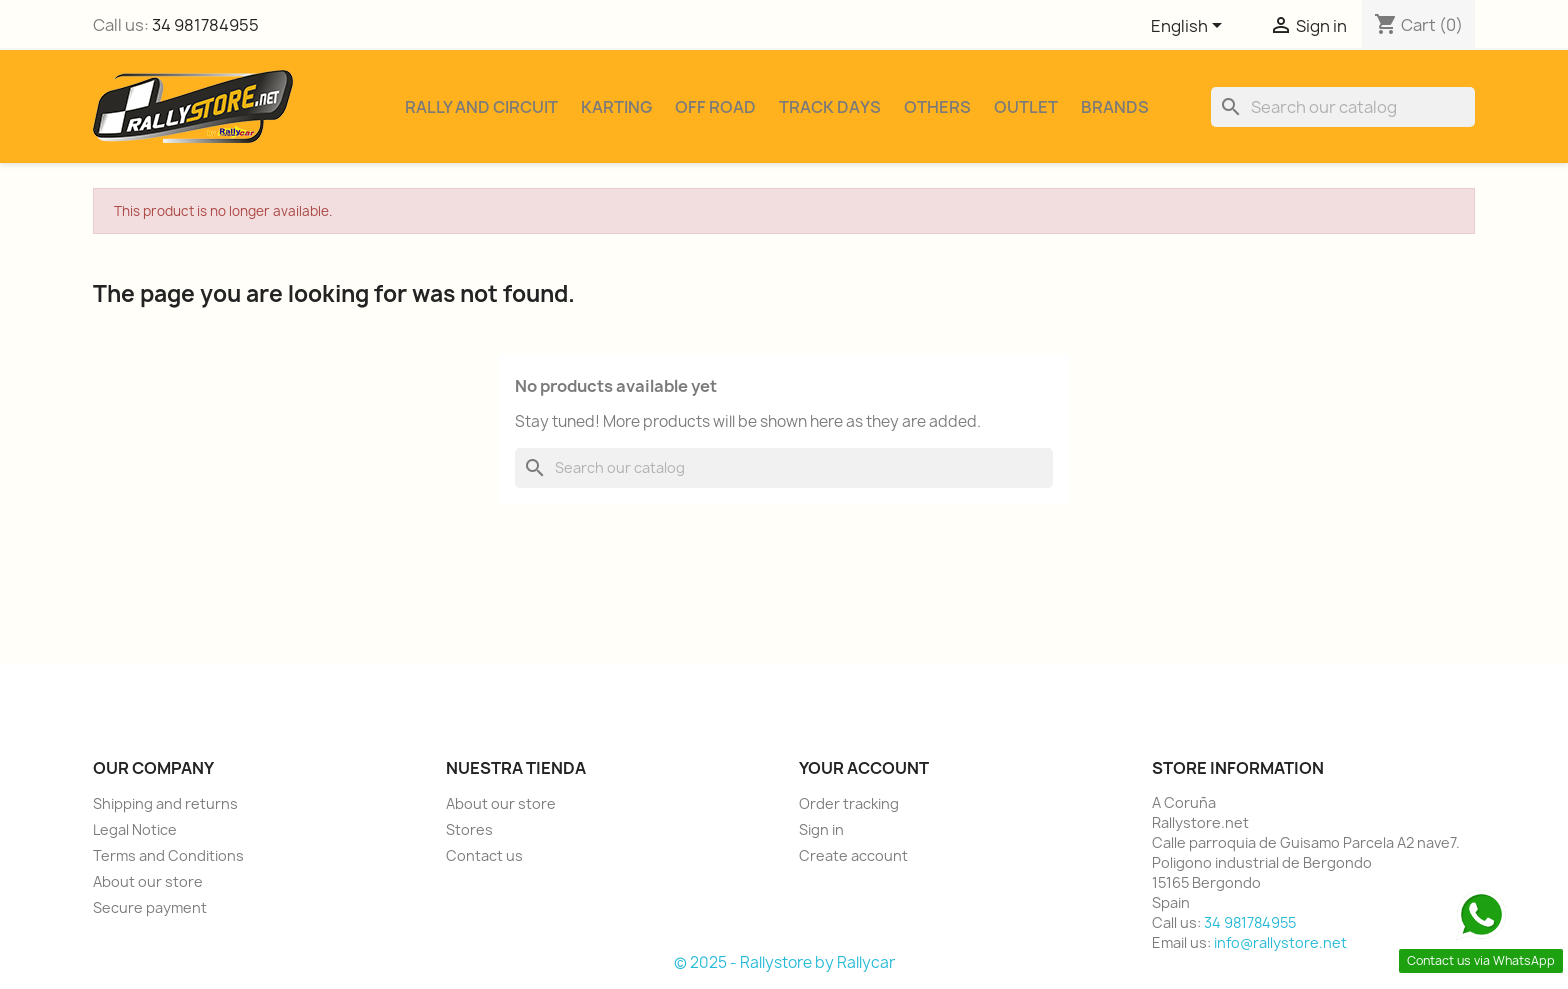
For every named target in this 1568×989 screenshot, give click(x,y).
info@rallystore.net (1280, 942)
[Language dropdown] (1190, 27)
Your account (864, 768)
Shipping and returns (165, 803)
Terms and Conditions (168, 855)
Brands (1115, 107)
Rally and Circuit (481, 107)
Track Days (830, 107)
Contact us (484, 855)
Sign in (821, 829)
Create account (853, 855)
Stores (469, 829)
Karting (616, 107)
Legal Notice (135, 829)
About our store (148, 881)
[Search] (1343, 107)
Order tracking (849, 803)
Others (937, 107)
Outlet (1026, 107)
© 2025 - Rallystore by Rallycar (784, 962)
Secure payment (150, 907)
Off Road (715, 107)
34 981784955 (205, 25)
